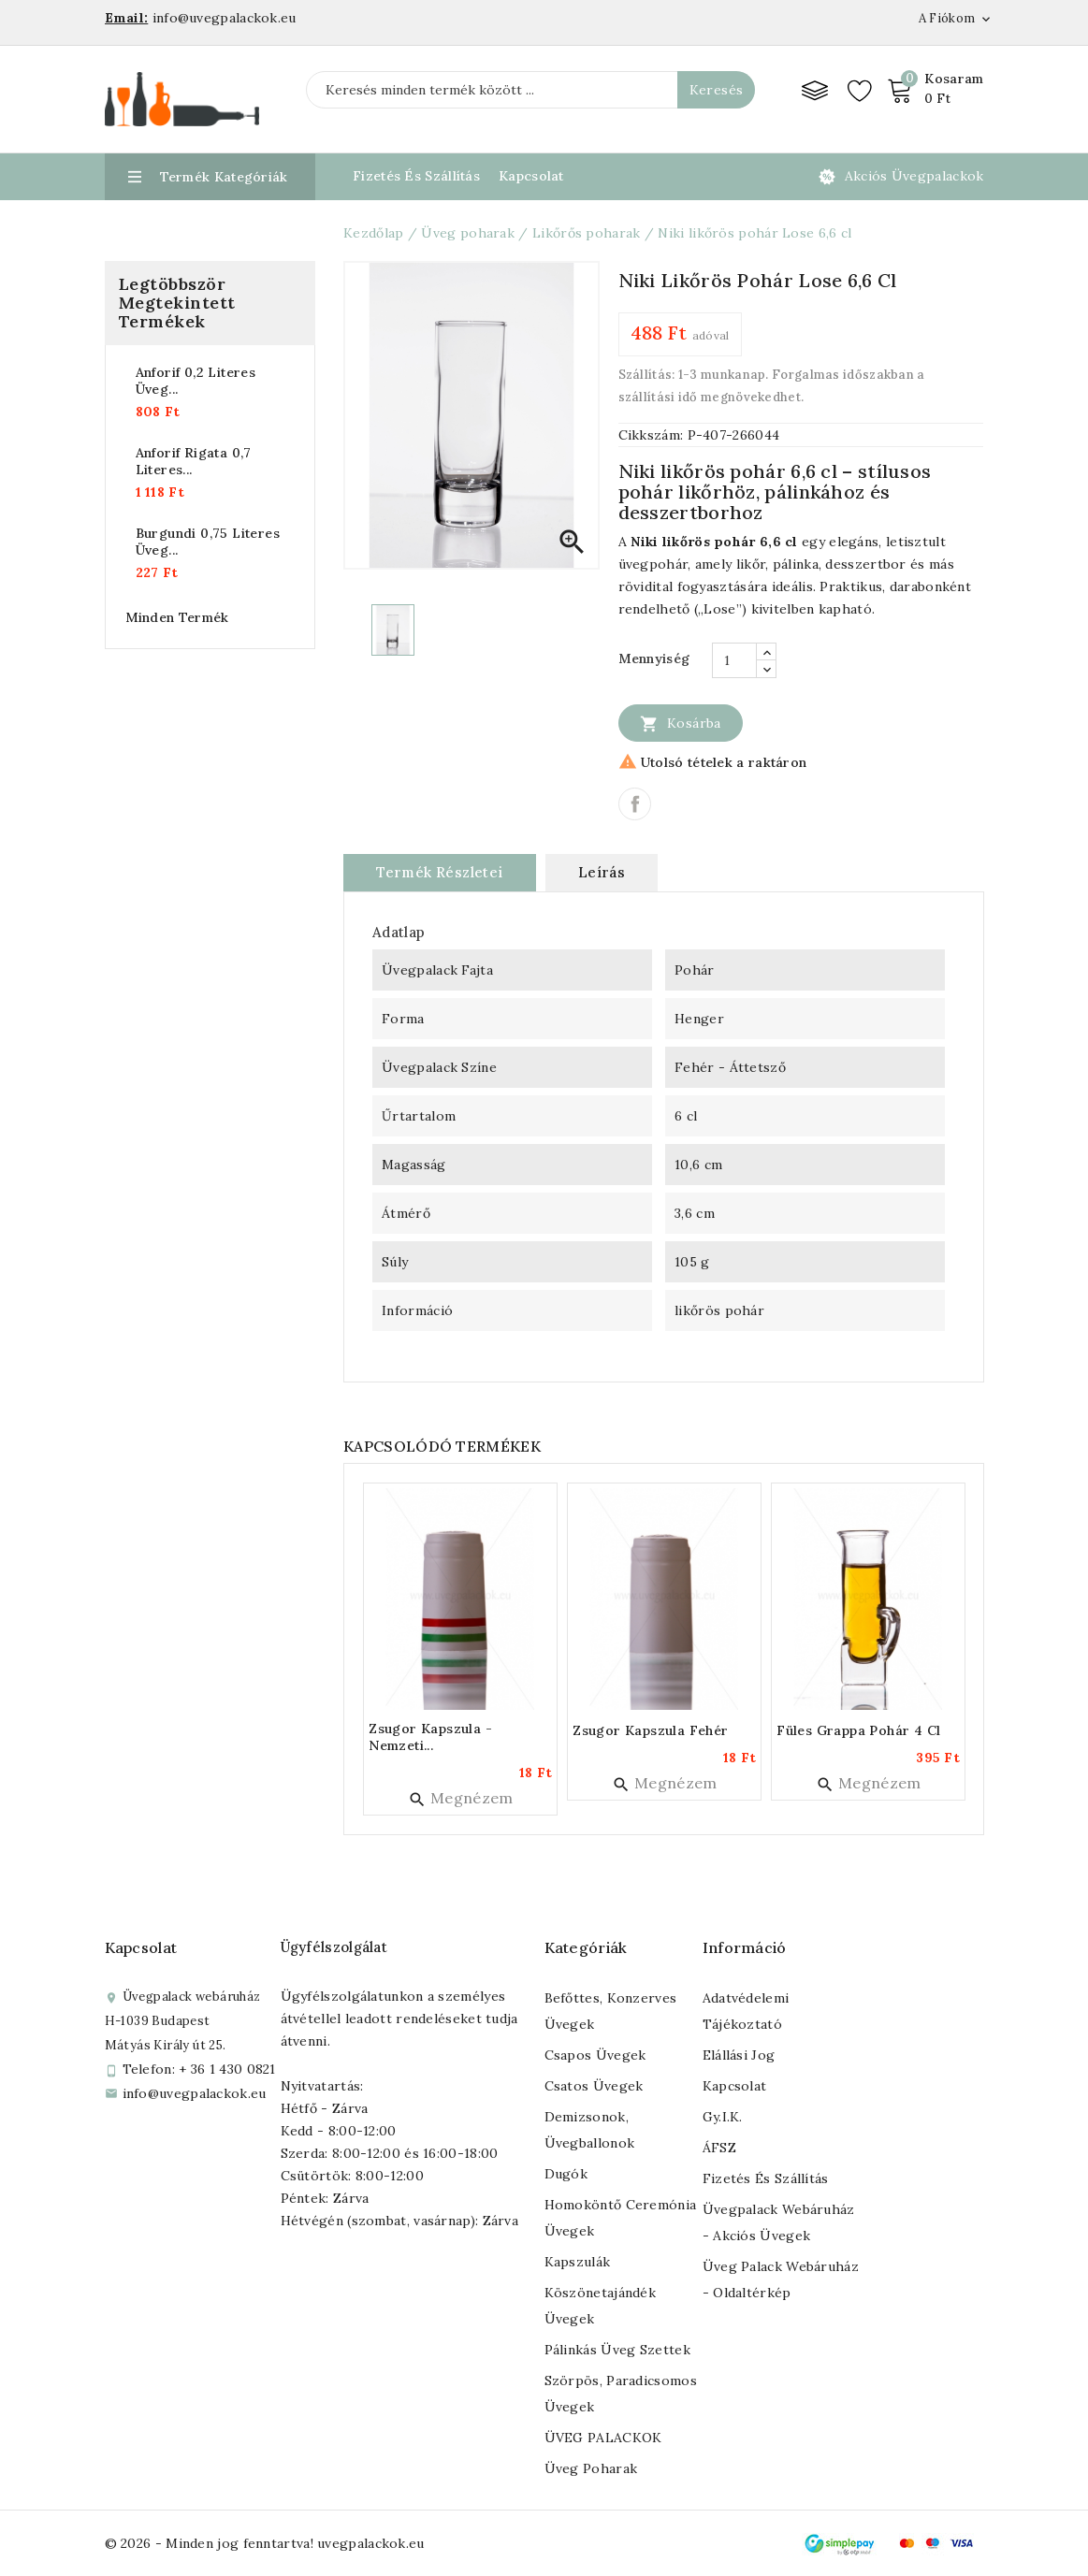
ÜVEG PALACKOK (603, 2437)
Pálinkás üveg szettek (617, 2349)
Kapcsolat (531, 175)
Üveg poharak (591, 2468)
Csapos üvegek (595, 2055)
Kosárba (680, 723)
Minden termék (177, 617)
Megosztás (634, 804)
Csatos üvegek (594, 2085)
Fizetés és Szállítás (416, 175)
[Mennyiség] (734, 660)
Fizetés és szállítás (766, 2178)
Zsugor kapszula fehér (650, 1730)
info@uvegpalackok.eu (195, 2093)
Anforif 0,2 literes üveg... (196, 381)
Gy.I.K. (723, 2116)
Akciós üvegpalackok (914, 175)
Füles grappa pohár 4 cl (858, 1730)
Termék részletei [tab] (439, 872)
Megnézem (461, 1797)
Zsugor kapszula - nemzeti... (430, 1737)
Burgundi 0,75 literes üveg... (208, 541)
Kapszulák (577, 2261)
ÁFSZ (719, 2147)
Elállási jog (739, 2055)
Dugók (566, 2173)
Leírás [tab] (601, 872)
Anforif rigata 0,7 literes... (194, 461)
